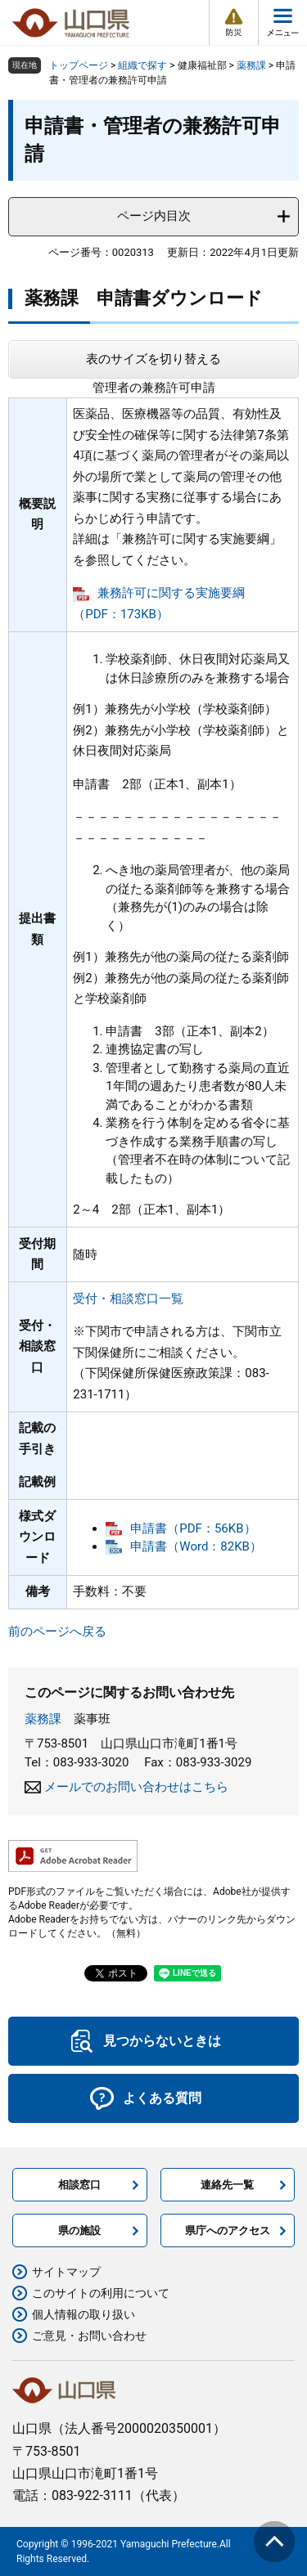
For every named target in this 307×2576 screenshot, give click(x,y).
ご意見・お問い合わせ (89, 2335)
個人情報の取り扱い (83, 2314)
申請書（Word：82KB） (196, 1546)
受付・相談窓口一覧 (128, 1298)
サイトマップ (66, 2271)
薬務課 (251, 65)
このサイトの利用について (100, 2293)
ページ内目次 (154, 216)
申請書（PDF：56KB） (192, 1528)
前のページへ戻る (57, 1631)
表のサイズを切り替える (153, 359)
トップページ (78, 65)
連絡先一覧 (227, 2185)
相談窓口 (79, 2185)
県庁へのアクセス (227, 2230)
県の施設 (79, 2230)
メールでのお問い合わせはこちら (136, 1786)
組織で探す (142, 65)
